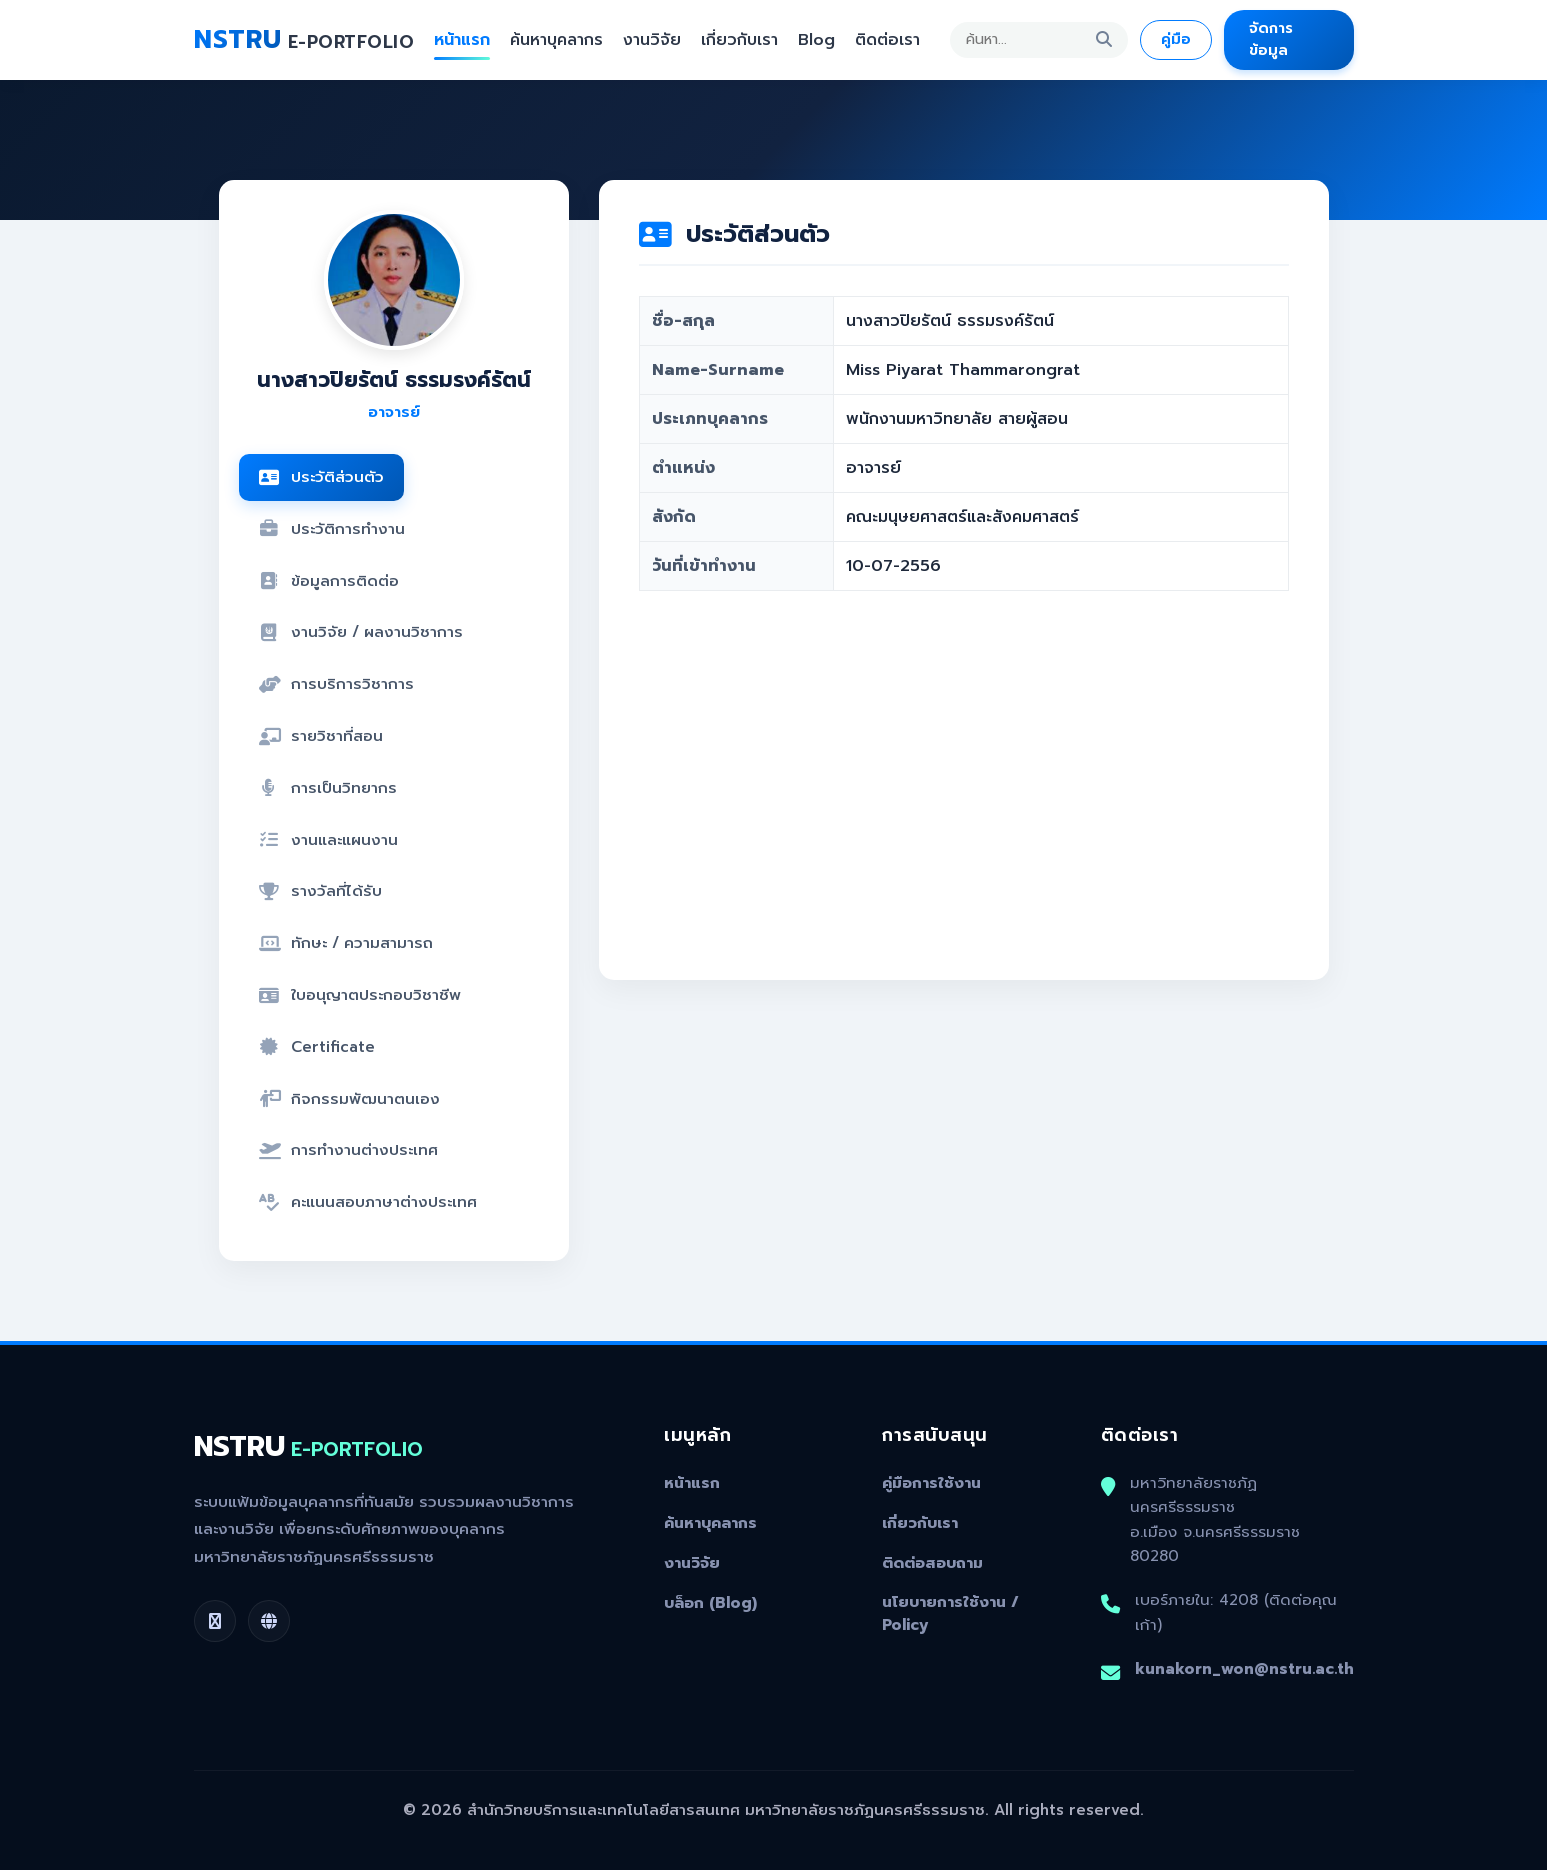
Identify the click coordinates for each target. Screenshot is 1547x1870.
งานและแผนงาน (328, 839)
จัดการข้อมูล (1271, 39)
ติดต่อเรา (887, 40)
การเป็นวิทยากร (328, 787)
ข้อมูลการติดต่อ (329, 580)
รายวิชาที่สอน (321, 735)
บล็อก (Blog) (710, 1603)
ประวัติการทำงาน (332, 528)
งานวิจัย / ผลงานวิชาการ (361, 631)
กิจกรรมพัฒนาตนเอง (349, 1098)
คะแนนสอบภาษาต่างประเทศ (368, 1201)
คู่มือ (1176, 39)
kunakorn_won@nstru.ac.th (1244, 1668)
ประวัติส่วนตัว (321, 476)
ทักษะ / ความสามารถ (346, 942)
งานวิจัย (652, 40)
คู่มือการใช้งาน (931, 1483)
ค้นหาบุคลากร (556, 40)
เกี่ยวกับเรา (739, 40)
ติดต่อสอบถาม (932, 1563)
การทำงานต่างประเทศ (348, 1149)
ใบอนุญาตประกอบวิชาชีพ (360, 994)
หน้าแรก (462, 40)
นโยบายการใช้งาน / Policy (950, 1613)
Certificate (317, 1046)
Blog (816, 40)
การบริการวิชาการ (336, 683)
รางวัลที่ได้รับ (320, 890)
